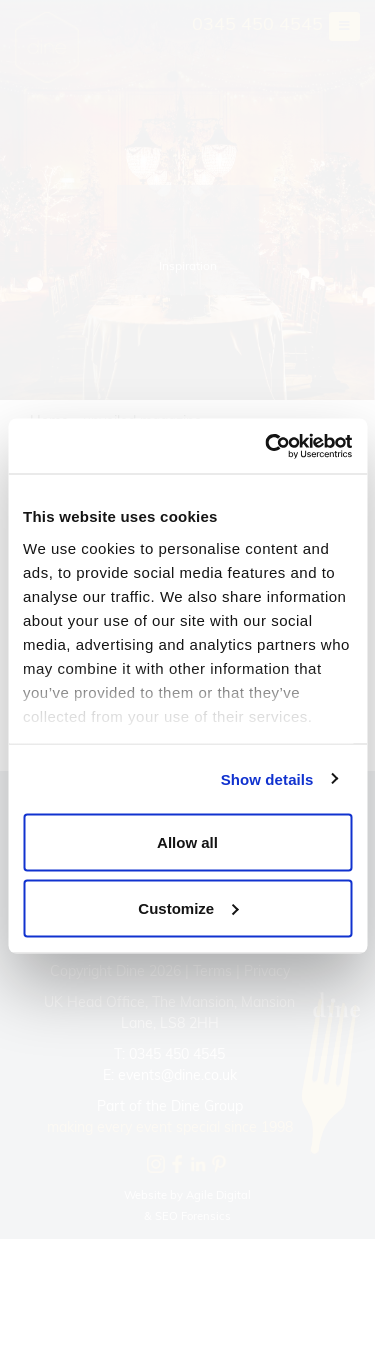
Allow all (187, 842)
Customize (188, 907)
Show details (267, 778)
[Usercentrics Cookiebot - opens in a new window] (267, 446)
